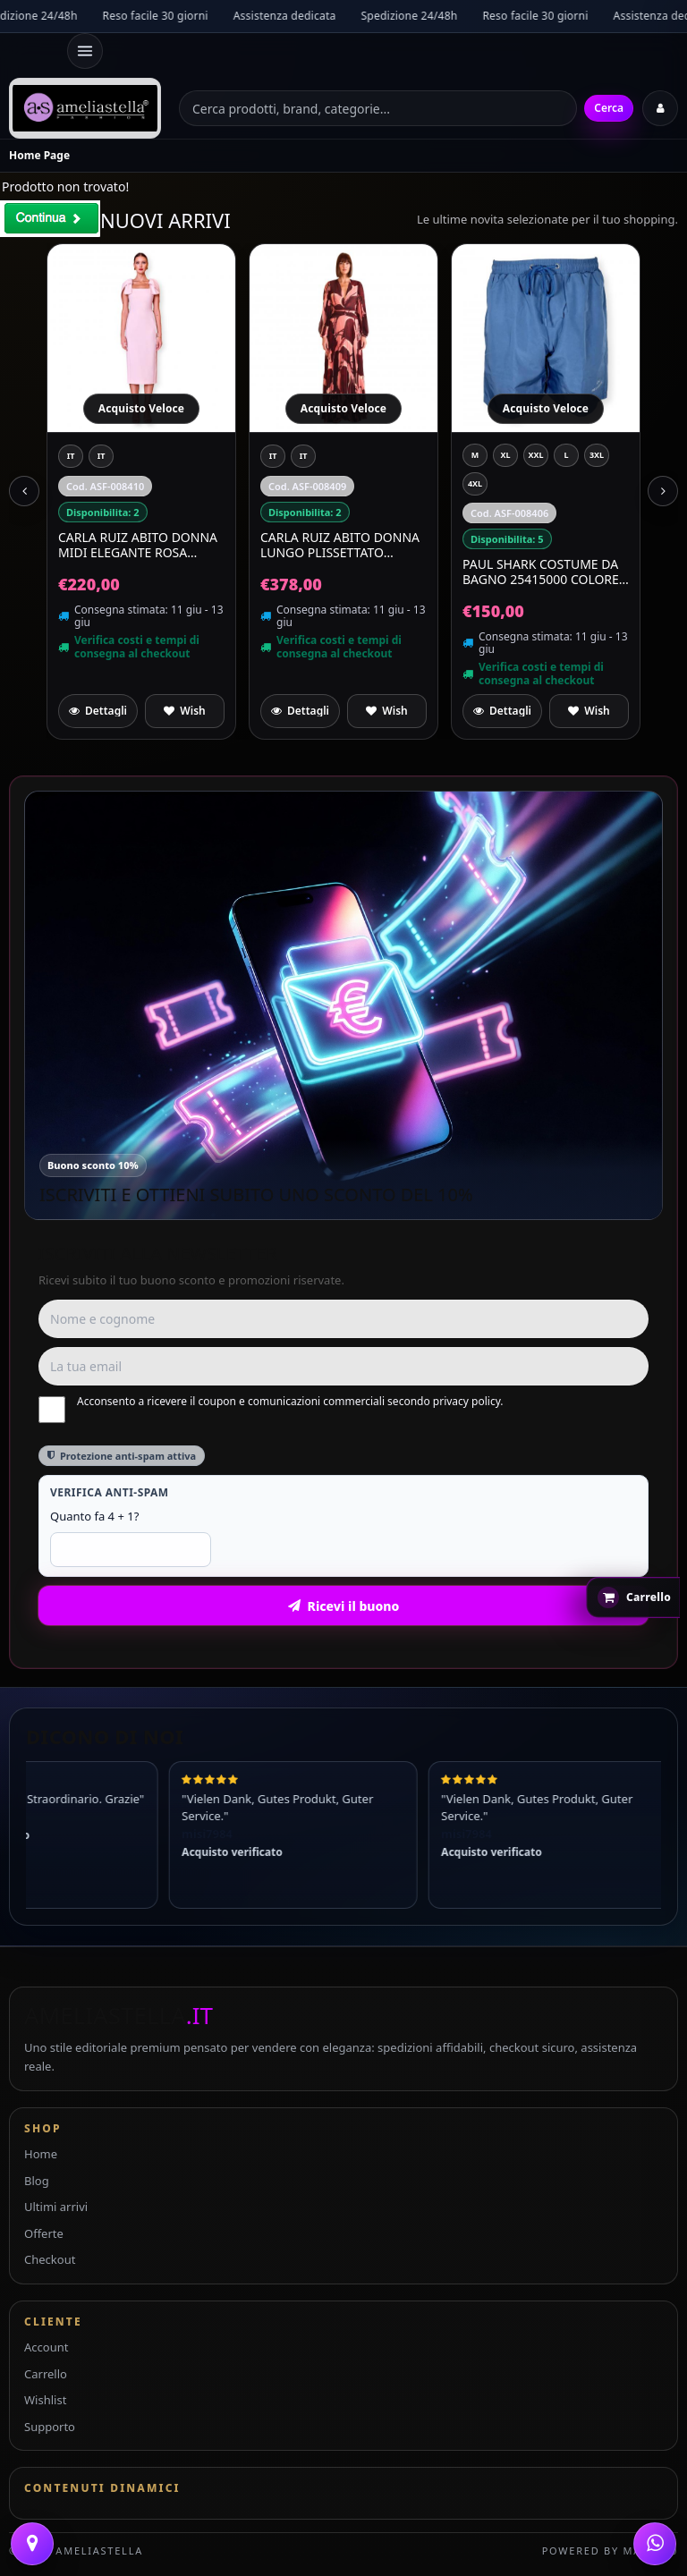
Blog (36, 2181)
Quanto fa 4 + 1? (94, 1516)
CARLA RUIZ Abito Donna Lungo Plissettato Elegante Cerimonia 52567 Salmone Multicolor (340, 545)
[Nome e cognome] (343, 1319)
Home (40, 2154)
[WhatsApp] (654, 2543)
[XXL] (535, 455)
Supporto (49, 2427)
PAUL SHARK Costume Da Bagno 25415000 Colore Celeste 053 (540, 572)
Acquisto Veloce (141, 408)
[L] (566, 455)
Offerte (44, 2233)
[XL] (505, 455)
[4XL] (475, 484)
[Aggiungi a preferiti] (185, 711)
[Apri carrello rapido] (633, 1597)
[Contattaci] (32, 2543)
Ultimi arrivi (56, 2207)
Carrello (45, 2374)
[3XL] (596, 455)
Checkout (49, 2259)
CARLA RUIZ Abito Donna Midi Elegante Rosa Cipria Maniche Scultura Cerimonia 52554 (141, 545)
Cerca (608, 107)
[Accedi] (660, 108)
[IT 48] (303, 456)
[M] (475, 455)
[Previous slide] (24, 491)
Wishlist (45, 2400)
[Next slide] (663, 491)
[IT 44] (70, 456)
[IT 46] (101, 456)
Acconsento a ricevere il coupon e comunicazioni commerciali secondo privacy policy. (271, 1408)
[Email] (343, 1366)
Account (46, 2347)
